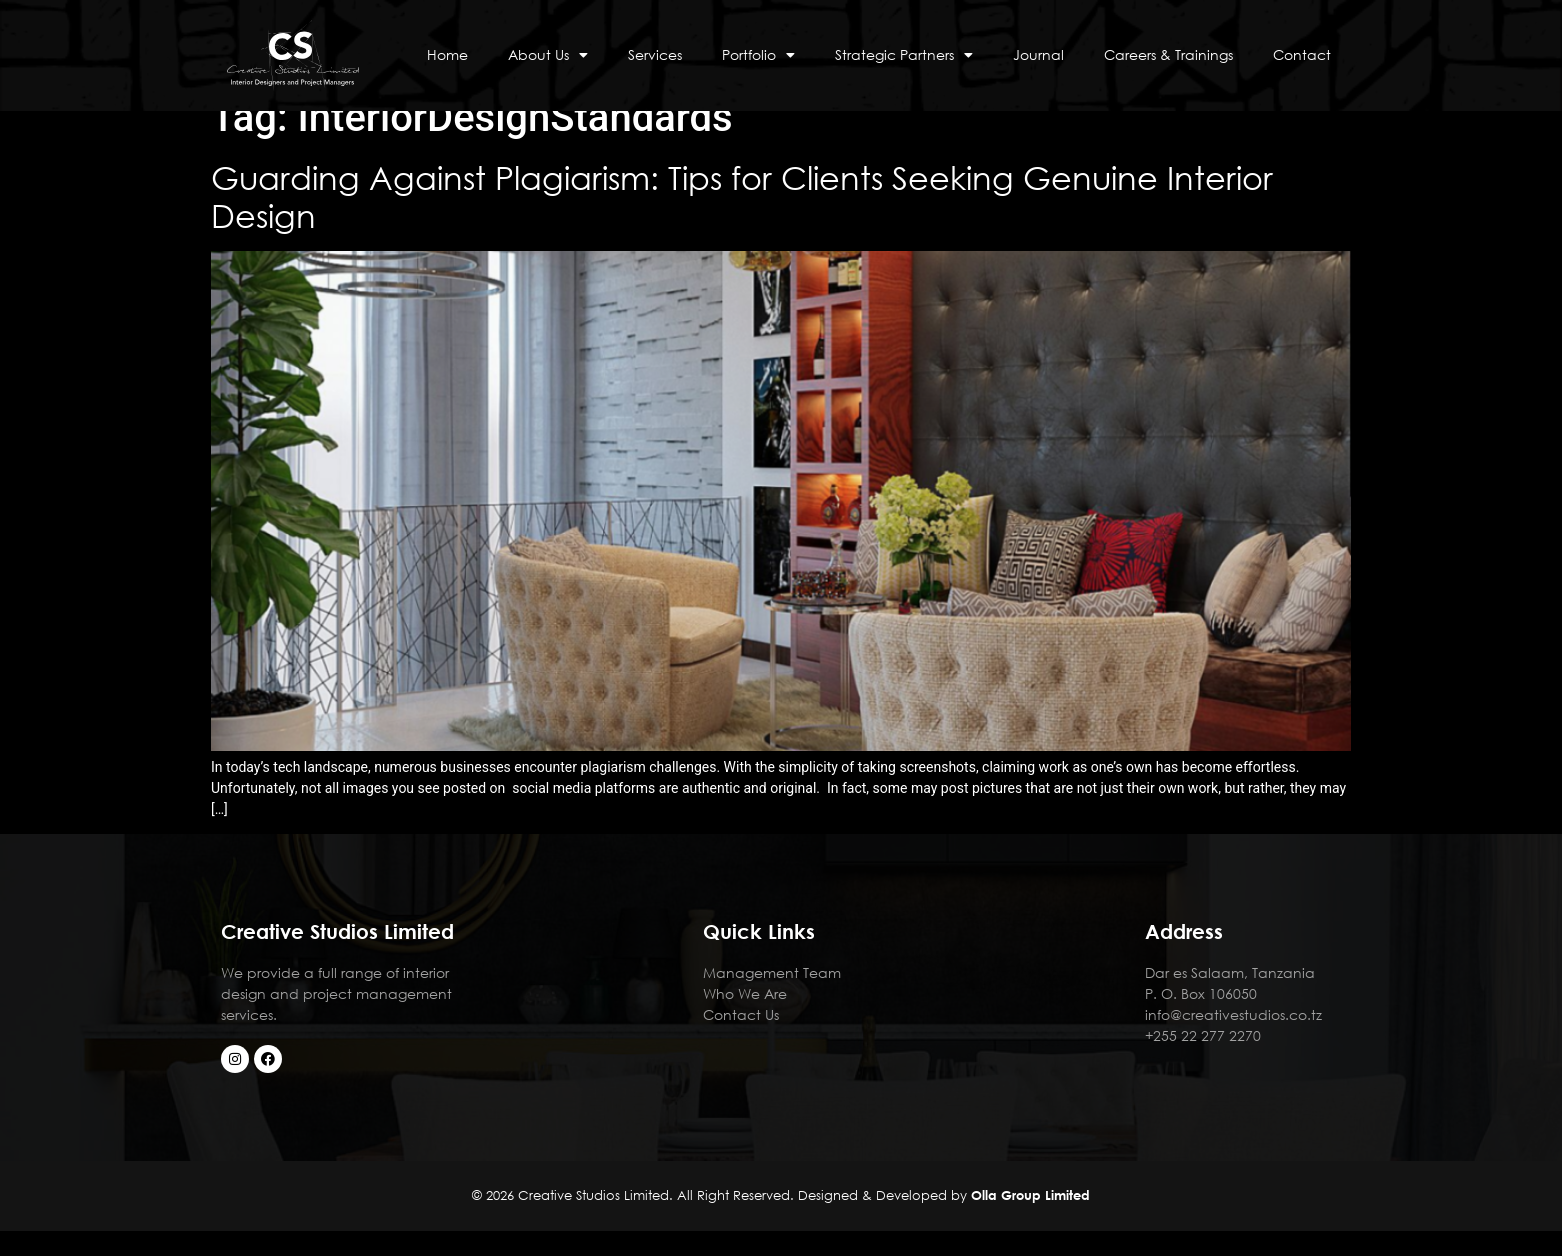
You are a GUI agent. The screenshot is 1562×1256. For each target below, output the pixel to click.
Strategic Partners (904, 55)
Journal (1038, 54)
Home (447, 54)
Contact (1302, 54)
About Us (548, 55)
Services (655, 54)
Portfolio (758, 55)
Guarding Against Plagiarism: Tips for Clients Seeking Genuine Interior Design (742, 220)
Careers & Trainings (1168, 54)
